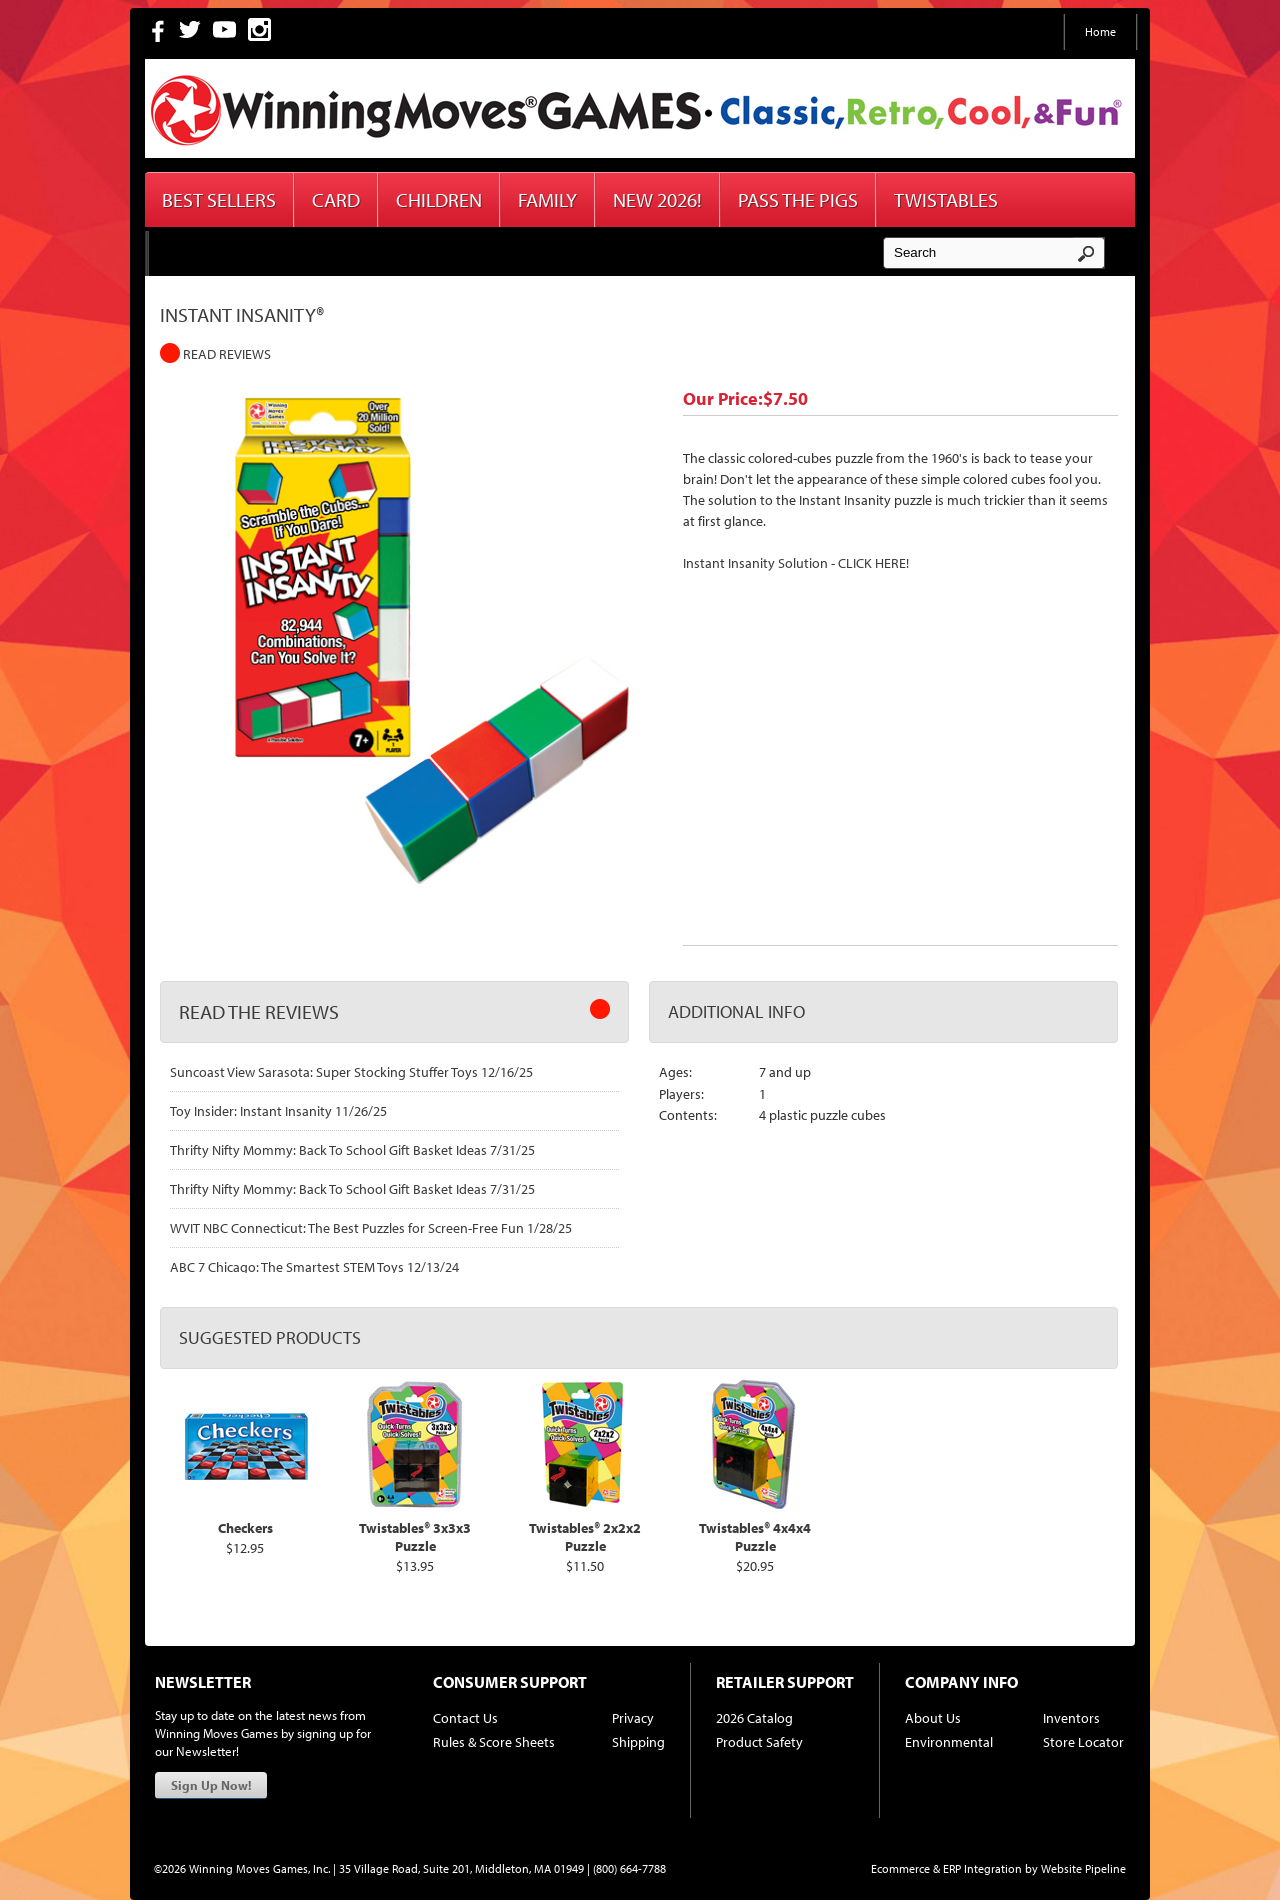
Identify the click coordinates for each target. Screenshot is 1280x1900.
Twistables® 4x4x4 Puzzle (755, 1537)
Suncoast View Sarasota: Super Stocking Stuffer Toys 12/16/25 (351, 1072)
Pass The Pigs (798, 199)
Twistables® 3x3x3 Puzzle (415, 1537)
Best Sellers (219, 199)
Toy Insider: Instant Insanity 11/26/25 (278, 1111)
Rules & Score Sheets (494, 1742)
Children (439, 199)
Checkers (245, 1528)
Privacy (633, 1718)
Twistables (946, 199)
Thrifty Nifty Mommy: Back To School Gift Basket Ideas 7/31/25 (352, 1150)
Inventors (1071, 1718)
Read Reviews (215, 354)
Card (336, 199)
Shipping (638, 1742)
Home (1100, 31)
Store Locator (1083, 1742)
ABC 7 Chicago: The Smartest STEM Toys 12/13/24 (314, 1267)
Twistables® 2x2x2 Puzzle (585, 1537)
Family (547, 199)
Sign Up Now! (211, 1785)
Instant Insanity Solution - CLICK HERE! (796, 563)
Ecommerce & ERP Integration (946, 1868)
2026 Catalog (754, 1718)
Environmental (949, 1742)
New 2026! (657, 199)
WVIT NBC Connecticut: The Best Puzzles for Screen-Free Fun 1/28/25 (371, 1228)
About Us (933, 1718)
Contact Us (465, 1718)
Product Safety (759, 1742)
